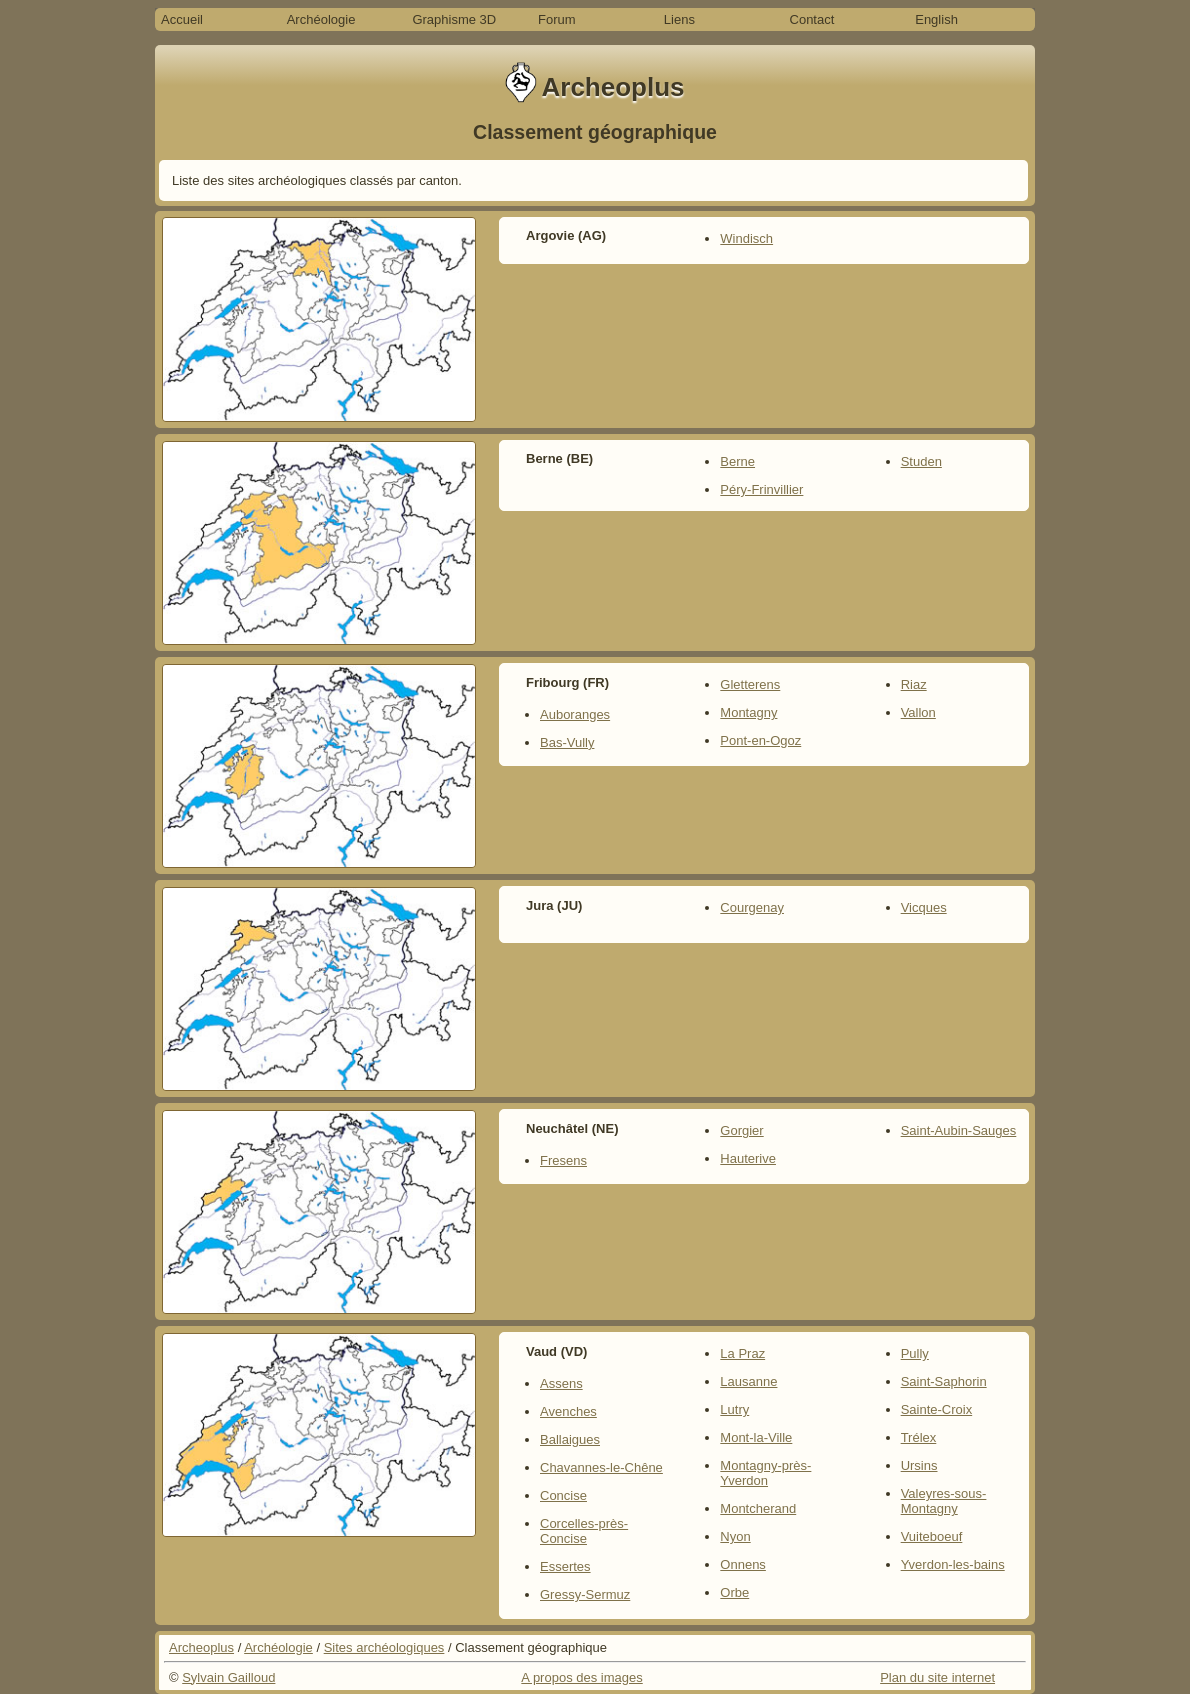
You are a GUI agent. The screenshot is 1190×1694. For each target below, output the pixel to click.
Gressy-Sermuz (585, 1594)
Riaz (914, 684)
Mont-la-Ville (756, 1437)
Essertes (565, 1566)
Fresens (563, 1160)
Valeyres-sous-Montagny (944, 1501)
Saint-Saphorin (944, 1381)
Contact (812, 19)
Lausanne (748, 1381)
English (936, 19)
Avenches (568, 1411)
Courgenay (752, 907)
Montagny (748, 712)
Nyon (735, 1536)
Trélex (919, 1437)
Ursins (919, 1465)
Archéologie (321, 19)
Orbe (734, 1592)
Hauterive (748, 1158)
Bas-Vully (567, 742)
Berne (737, 461)
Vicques (924, 907)
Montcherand (758, 1508)
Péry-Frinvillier (761, 489)
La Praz (742, 1353)
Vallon (918, 712)
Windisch (746, 238)
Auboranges (575, 714)
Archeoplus (201, 1647)
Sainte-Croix (937, 1409)
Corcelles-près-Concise (584, 1531)
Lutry (734, 1409)
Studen (921, 461)
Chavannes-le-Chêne (601, 1467)
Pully (915, 1353)
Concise (563, 1495)
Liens (679, 19)
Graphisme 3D (454, 19)
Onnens (743, 1564)
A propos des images (581, 1677)
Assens (561, 1383)
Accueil (182, 19)
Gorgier (741, 1130)
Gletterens (750, 684)
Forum (557, 19)
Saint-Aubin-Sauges (959, 1130)
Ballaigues (570, 1439)
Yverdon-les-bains (953, 1564)
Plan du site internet (937, 1677)
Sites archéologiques (384, 1647)
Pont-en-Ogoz (760, 740)
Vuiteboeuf (932, 1536)
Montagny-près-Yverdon (765, 1473)
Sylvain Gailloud (228, 1677)
